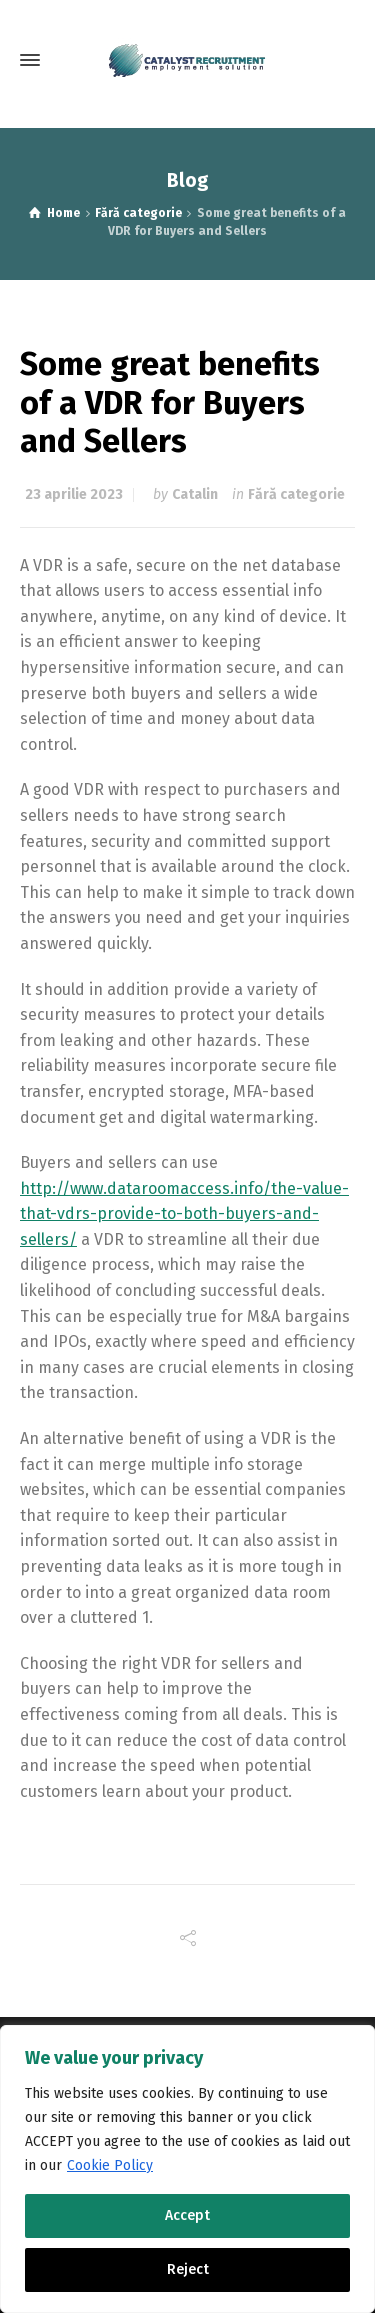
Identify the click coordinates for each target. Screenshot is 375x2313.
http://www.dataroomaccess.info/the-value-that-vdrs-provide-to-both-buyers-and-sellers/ (184, 1214)
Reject (188, 2269)
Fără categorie (296, 494)
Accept (187, 2215)
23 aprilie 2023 (74, 494)
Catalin (195, 494)
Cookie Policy (110, 2165)
